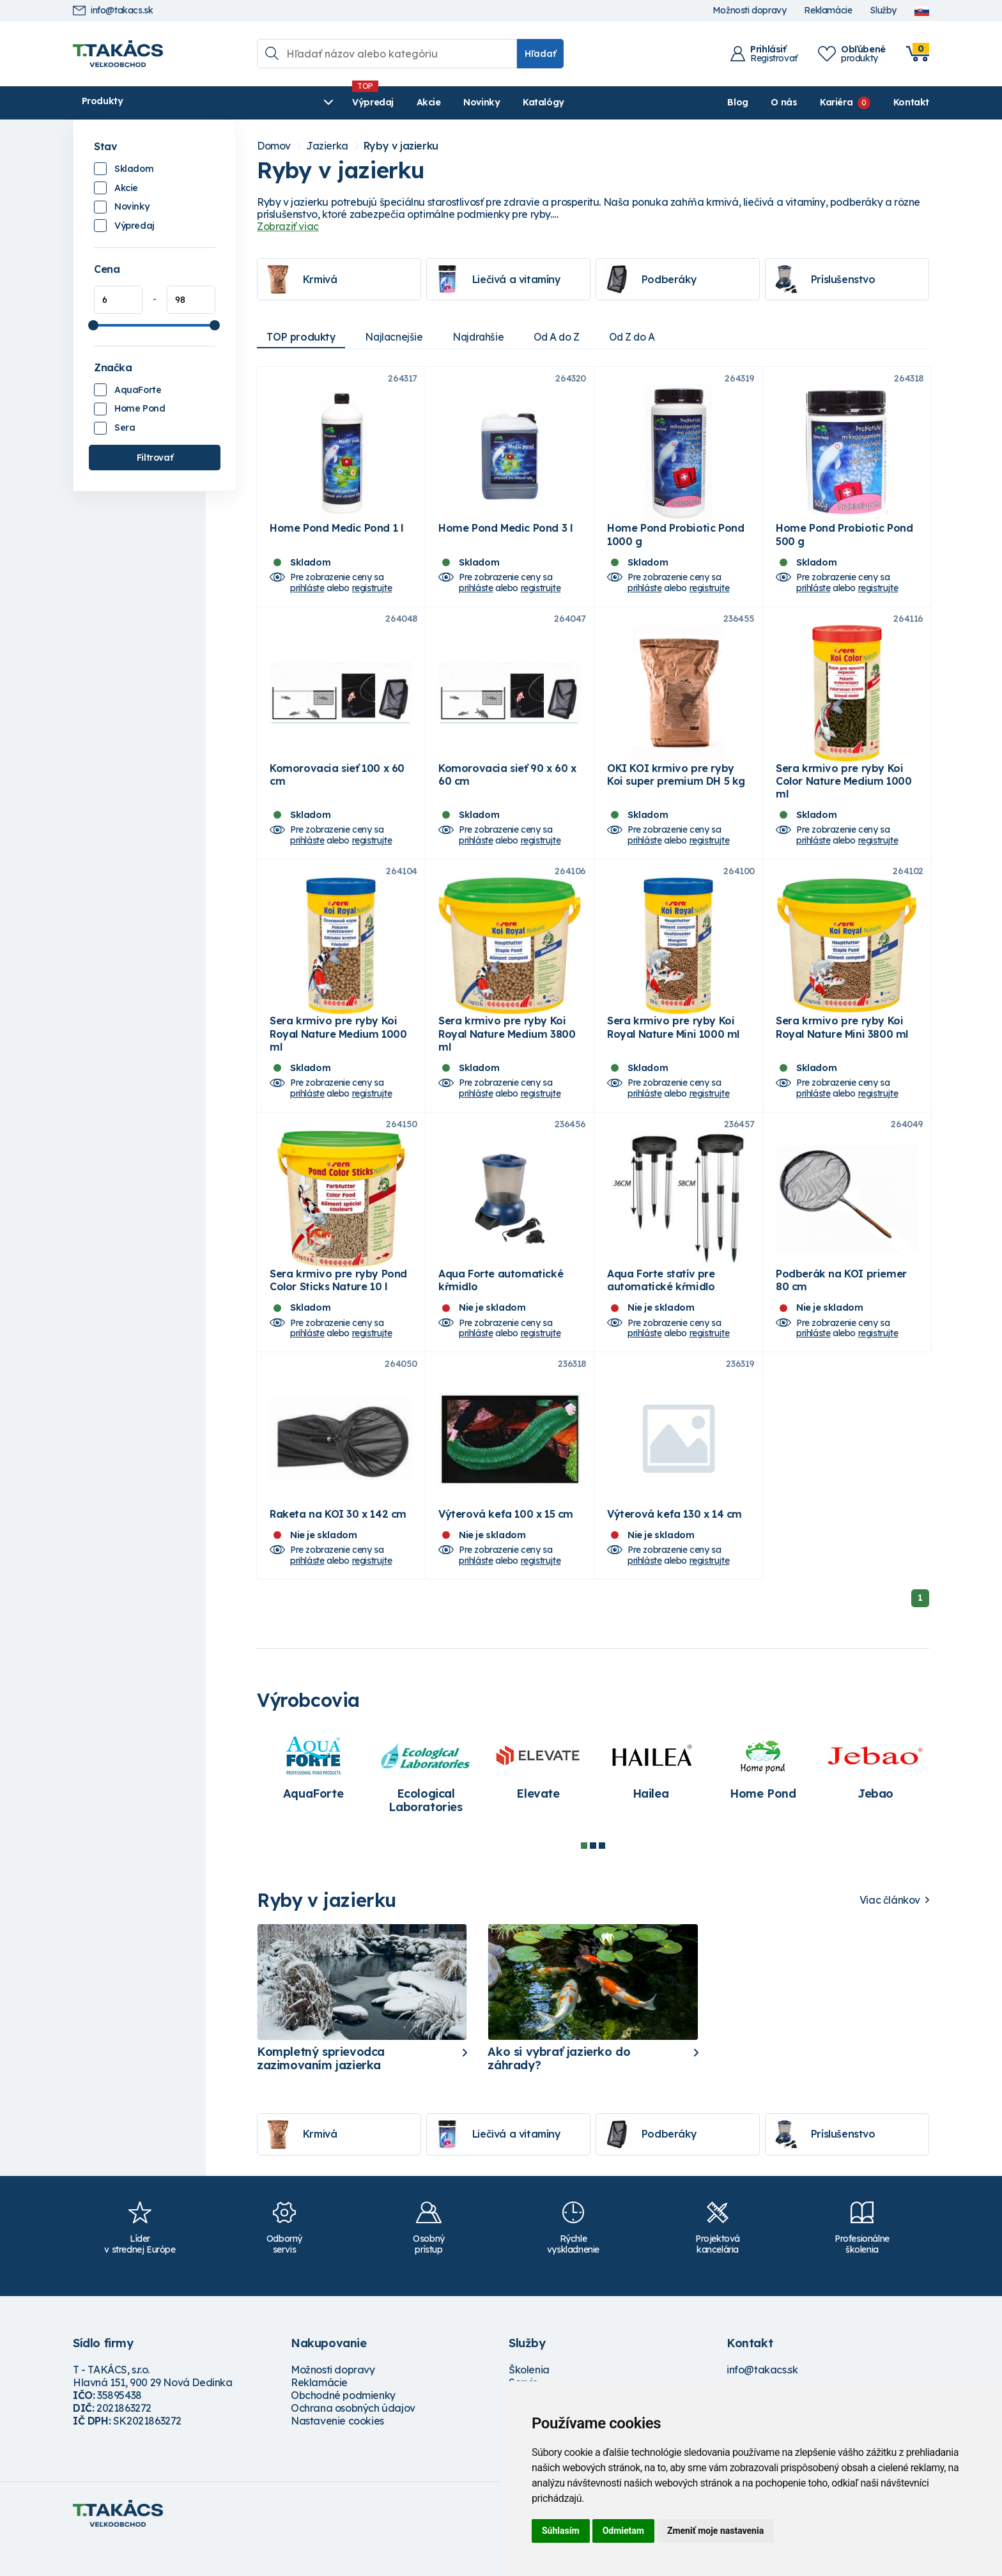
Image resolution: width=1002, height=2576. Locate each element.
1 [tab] (584, 1877)
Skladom (133, 168)
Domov (274, 146)
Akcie (323, 102)
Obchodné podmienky (343, 2426)
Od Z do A (643, 336)
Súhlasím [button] (561, 2531)
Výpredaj (267, 102)
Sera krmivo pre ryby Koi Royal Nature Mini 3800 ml (842, 1046)
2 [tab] (593, 1877)
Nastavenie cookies (337, 2452)
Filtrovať (155, 457)
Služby (883, 10)
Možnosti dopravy (750, 10)
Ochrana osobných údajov (353, 2439)
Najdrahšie (484, 336)
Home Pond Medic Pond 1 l (336, 534)
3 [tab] (602, 1877)
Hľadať (540, 53)
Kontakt (911, 102)
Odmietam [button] (623, 2531)
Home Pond (139, 408)
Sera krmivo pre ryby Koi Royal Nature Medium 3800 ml (506, 1052)
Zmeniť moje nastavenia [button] (715, 2531)
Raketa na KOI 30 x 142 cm (338, 1545)
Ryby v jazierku (401, 146)
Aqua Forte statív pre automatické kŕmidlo (661, 1305)
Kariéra (836, 102)
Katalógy (438, 102)
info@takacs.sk (113, 10)
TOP (302, 336)
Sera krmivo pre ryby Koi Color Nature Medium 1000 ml (843, 794)
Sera (124, 427)
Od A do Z (565, 336)
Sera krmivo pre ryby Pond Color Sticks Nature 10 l (338, 1305)
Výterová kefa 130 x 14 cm (674, 1545)
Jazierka (327, 146)
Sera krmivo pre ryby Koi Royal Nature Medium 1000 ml (338, 1052)
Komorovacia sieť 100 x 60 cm (337, 787)
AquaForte (137, 390)
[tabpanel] (313, 1800)
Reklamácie (828, 10)
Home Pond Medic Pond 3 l (505, 534)
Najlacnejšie (397, 336)
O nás (784, 102)
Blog (737, 102)
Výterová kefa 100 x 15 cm (505, 1545)
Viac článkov (889, 1931)
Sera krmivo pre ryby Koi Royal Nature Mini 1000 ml (673, 1046)
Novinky (376, 102)
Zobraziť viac (288, 226)
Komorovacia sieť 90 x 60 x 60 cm (507, 787)
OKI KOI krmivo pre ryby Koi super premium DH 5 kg (676, 787)
